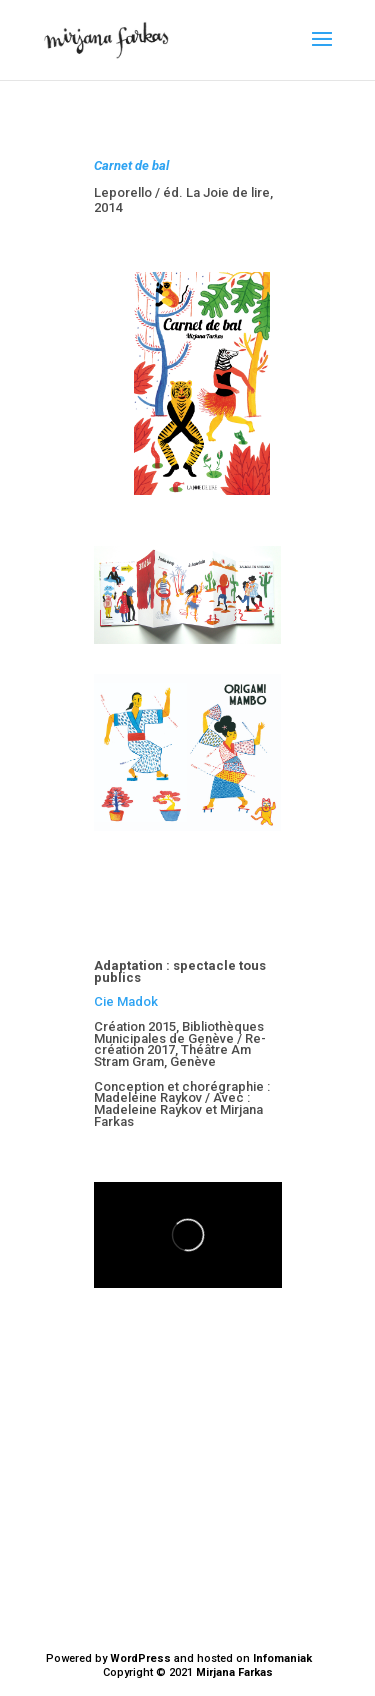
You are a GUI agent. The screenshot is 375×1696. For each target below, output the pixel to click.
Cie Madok (126, 1001)
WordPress (140, 1658)
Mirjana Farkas (234, 1672)
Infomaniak (282, 1658)
